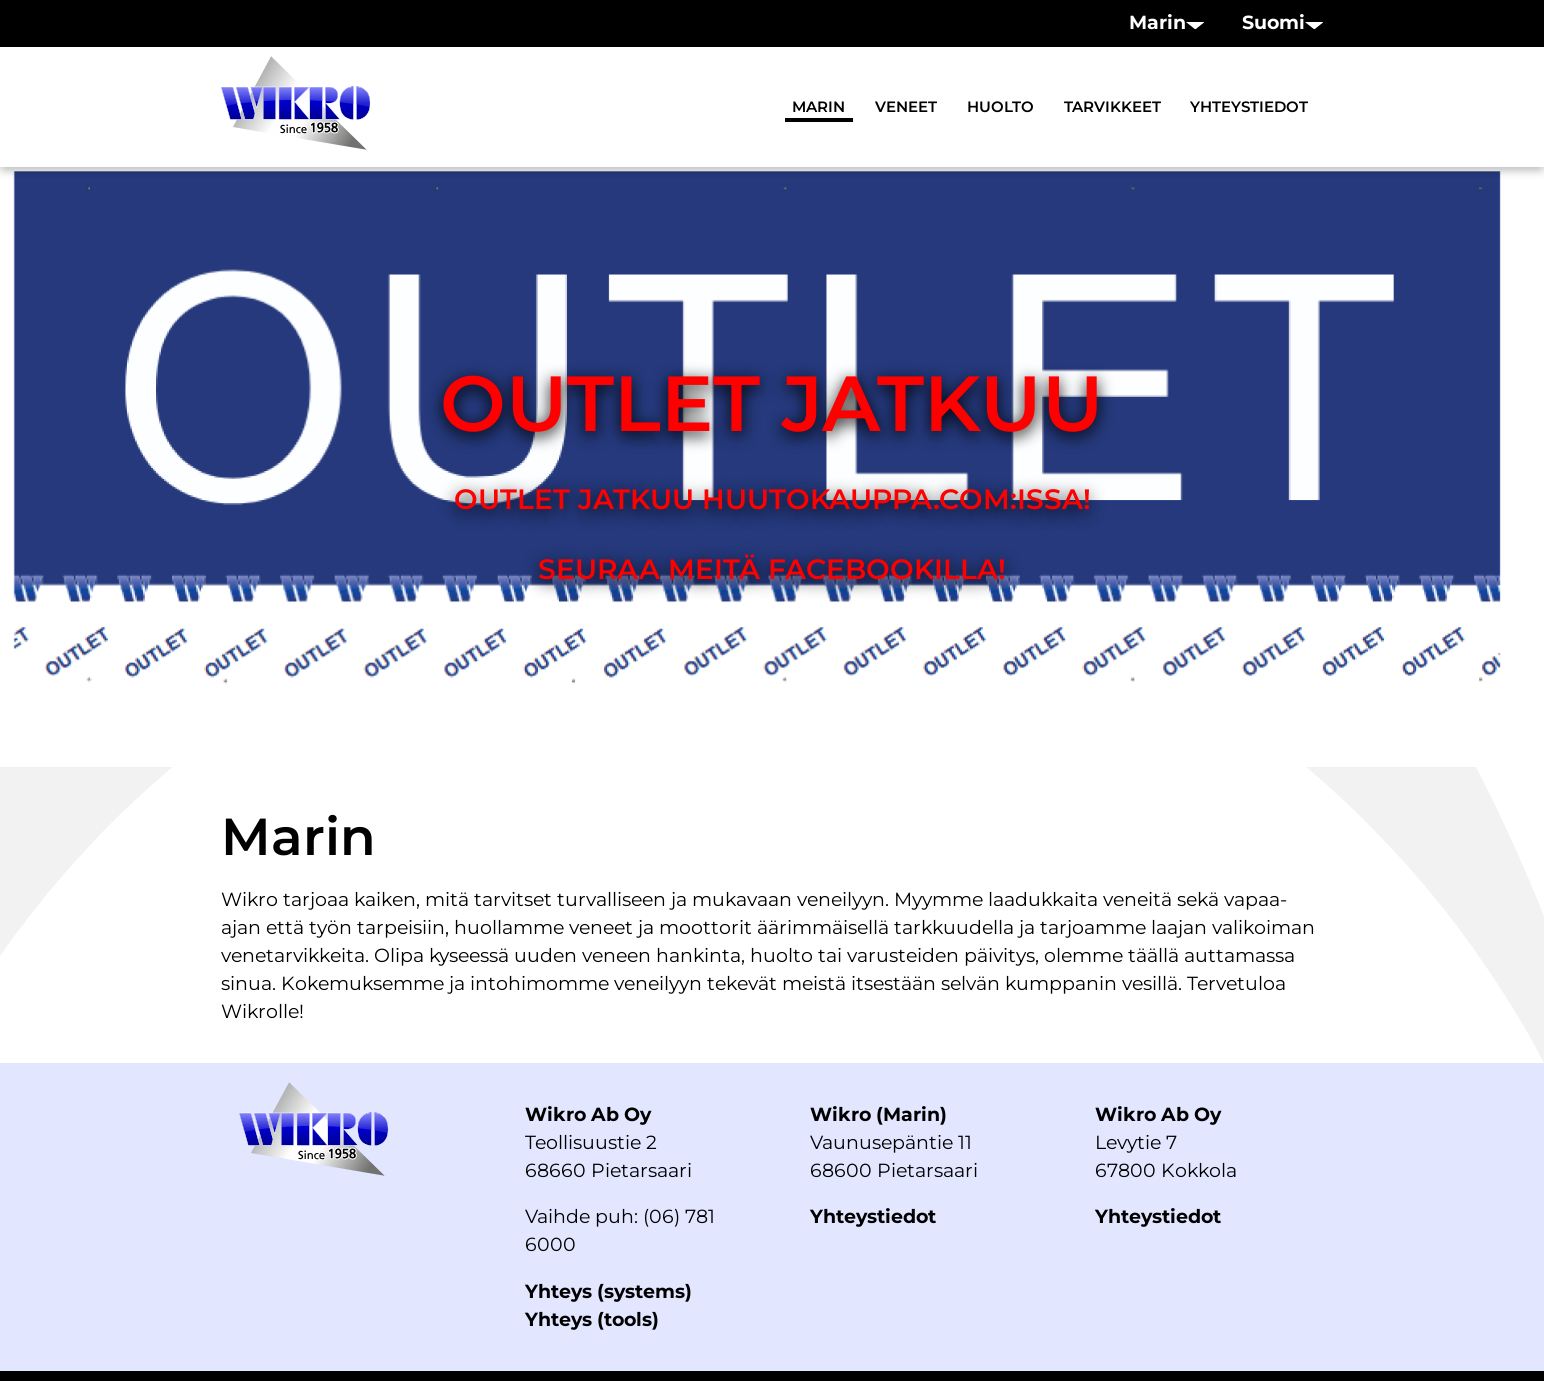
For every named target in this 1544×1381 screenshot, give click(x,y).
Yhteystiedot (1249, 107)
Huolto (1000, 107)
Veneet (906, 107)
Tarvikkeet (1112, 107)
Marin (818, 107)
